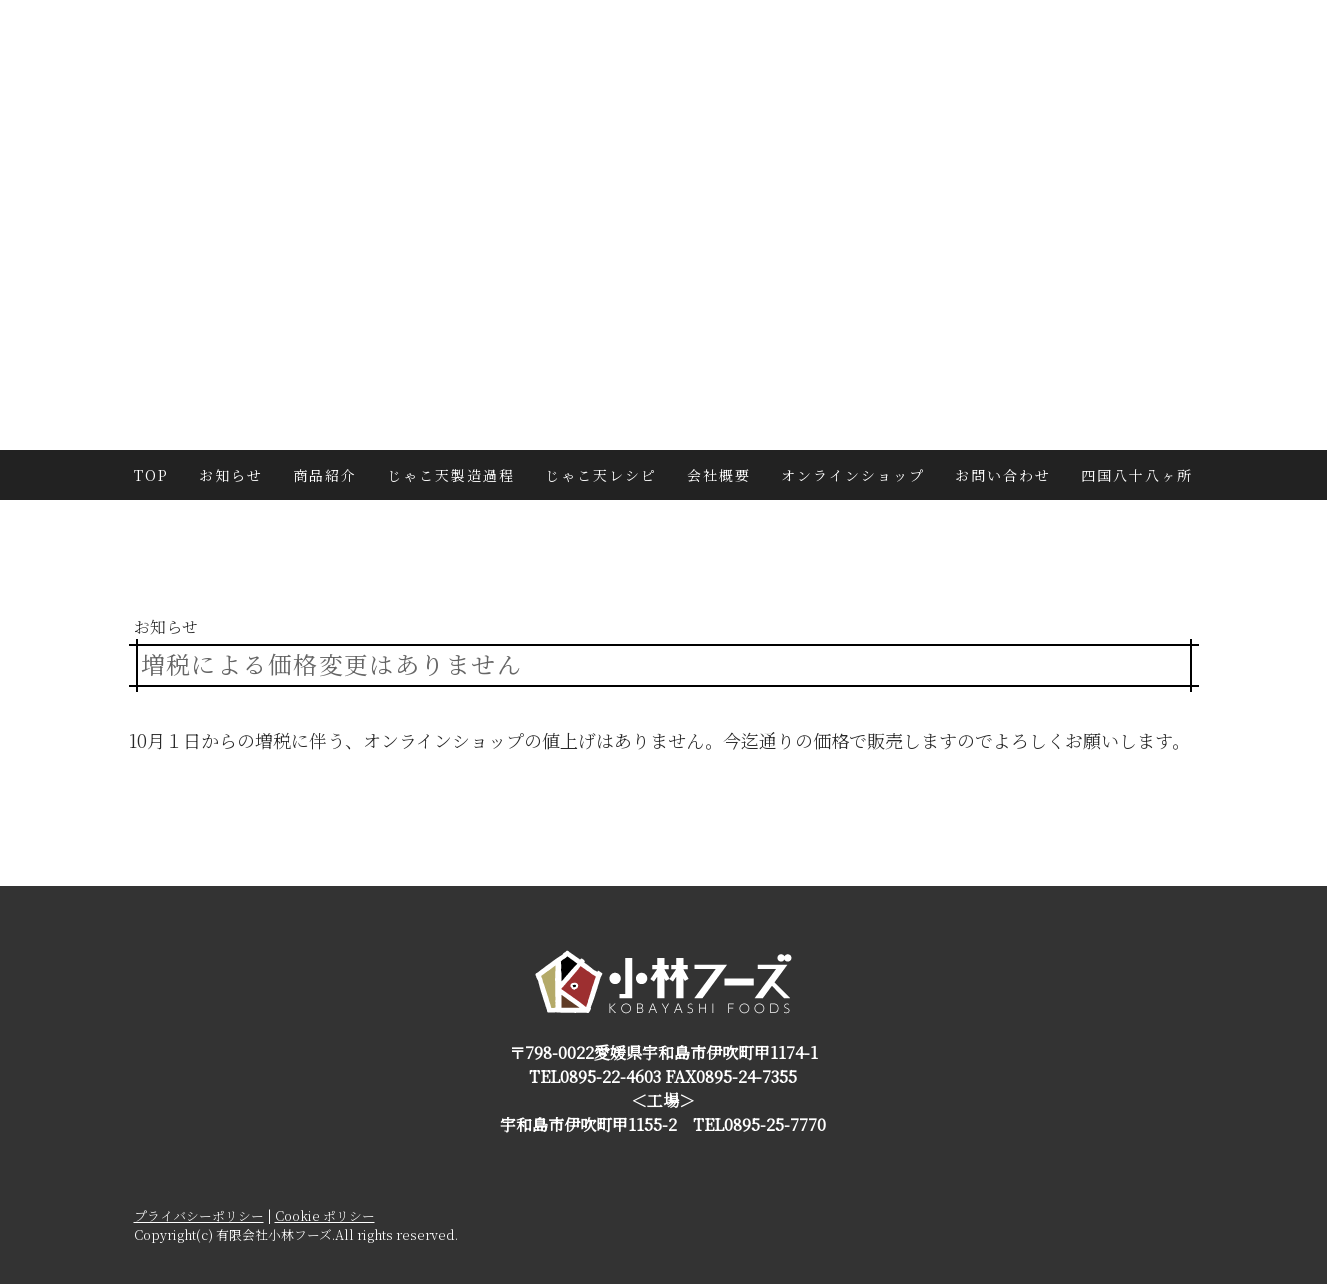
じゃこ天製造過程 (451, 475)
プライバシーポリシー (199, 1215)
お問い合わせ (1003, 475)
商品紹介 (325, 475)
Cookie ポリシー (325, 1215)
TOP (151, 475)
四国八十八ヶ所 (1137, 475)
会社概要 (719, 475)
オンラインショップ (853, 475)
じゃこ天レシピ (601, 475)
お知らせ (231, 475)
